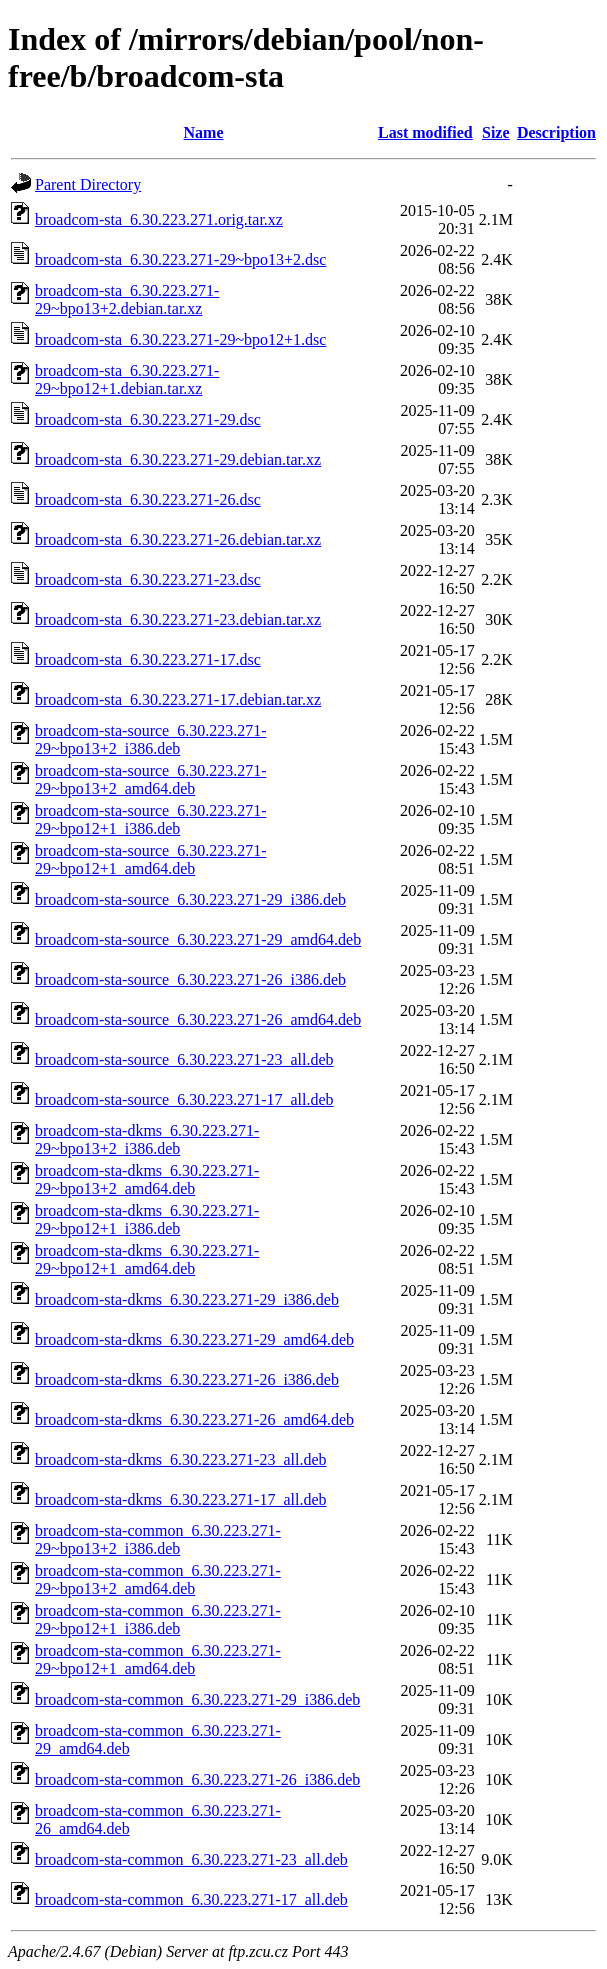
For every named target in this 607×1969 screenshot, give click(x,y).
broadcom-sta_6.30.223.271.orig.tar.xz (159, 219)
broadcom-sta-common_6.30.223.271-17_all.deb (191, 1899)
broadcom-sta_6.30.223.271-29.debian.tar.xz (178, 459)
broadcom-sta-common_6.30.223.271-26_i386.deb (197, 1779)
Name (204, 132)
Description (556, 132)
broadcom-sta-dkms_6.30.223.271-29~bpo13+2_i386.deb (147, 1139)
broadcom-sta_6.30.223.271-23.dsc (148, 579)
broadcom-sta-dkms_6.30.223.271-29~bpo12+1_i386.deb (147, 1219)
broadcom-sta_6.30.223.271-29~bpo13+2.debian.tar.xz (127, 299)
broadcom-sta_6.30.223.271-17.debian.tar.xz (178, 699)
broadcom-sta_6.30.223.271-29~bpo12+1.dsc (180, 339)
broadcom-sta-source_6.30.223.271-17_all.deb (184, 1099)
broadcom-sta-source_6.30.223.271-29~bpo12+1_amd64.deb (151, 859)
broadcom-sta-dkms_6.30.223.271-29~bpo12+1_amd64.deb (147, 1259)
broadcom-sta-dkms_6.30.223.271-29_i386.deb (187, 1299)
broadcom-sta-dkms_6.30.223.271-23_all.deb (181, 1459)
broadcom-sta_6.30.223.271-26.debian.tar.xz (178, 539)
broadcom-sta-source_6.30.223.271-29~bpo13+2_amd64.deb (151, 779)
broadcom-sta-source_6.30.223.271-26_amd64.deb (198, 1019)
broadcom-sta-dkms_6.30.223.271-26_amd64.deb (194, 1419)
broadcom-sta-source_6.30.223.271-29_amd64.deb (198, 939)
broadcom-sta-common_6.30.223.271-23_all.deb (191, 1859)
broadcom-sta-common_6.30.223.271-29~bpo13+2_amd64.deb (158, 1579)
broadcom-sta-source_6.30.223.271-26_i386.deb (190, 979)
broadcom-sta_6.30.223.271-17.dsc (148, 659)
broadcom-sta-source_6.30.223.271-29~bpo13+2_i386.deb (151, 739)
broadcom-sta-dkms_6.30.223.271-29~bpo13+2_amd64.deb (147, 1179)
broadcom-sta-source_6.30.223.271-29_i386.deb (190, 899)
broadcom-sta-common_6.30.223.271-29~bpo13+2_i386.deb (158, 1539)
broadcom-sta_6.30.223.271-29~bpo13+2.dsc (180, 259)
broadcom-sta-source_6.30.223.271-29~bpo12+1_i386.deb (151, 819)
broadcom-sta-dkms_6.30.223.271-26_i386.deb (187, 1379)
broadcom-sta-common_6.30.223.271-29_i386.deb (197, 1699)
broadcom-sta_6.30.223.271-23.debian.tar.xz (178, 619)
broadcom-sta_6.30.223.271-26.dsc (148, 499)
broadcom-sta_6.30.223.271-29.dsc (148, 419)
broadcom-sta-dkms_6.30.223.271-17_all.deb (181, 1499)
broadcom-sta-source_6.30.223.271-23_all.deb (184, 1059)
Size (496, 132)
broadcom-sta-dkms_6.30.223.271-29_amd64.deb (194, 1339)
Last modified (425, 132)
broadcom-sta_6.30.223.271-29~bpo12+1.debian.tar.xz (127, 379)
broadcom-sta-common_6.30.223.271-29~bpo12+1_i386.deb (158, 1619)
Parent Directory (88, 184)
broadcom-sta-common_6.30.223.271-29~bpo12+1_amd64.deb (158, 1659)
